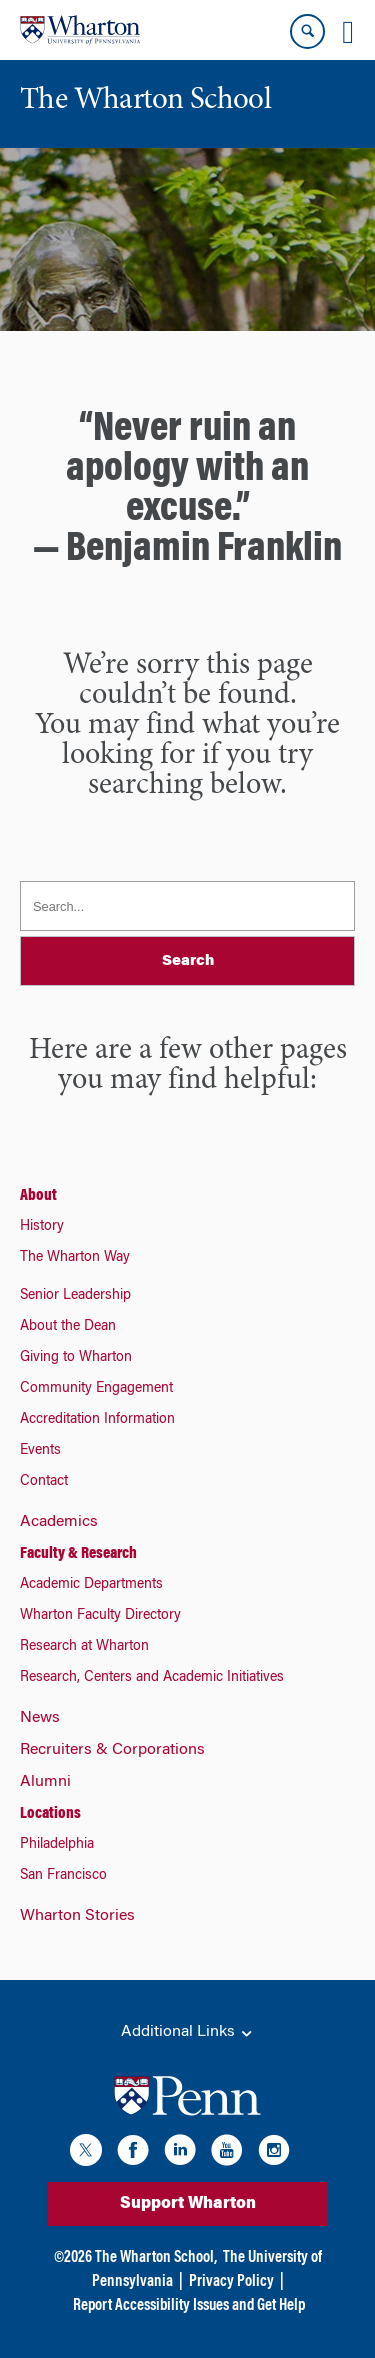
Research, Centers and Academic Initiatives (152, 1678)
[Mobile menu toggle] (348, 32)
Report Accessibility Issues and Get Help (189, 2306)
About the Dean (68, 1327)
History (42, 1227)
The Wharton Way (75, 1258)
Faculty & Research (78, 1554)
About (38, 1196)
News (40, 1718)
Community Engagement (96, 1389)
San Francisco (63, 1876)
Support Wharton (188, 2204)
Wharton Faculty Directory (100, 1616)
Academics (59, 1522)
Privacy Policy (231, 2282)
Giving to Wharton (76, 1358)
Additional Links (188, 2033)
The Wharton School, (156, 2258)
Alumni (45, 1782)
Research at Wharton (84, 1647)
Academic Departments (91, 1585)
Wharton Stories (77, 1916)
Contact (44, 1482)
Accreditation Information (97, 1420)
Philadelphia (57, 1845)
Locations (50, 1814)
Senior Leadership (75, 1296)
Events (40, 1451)
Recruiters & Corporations (112, 1750)
